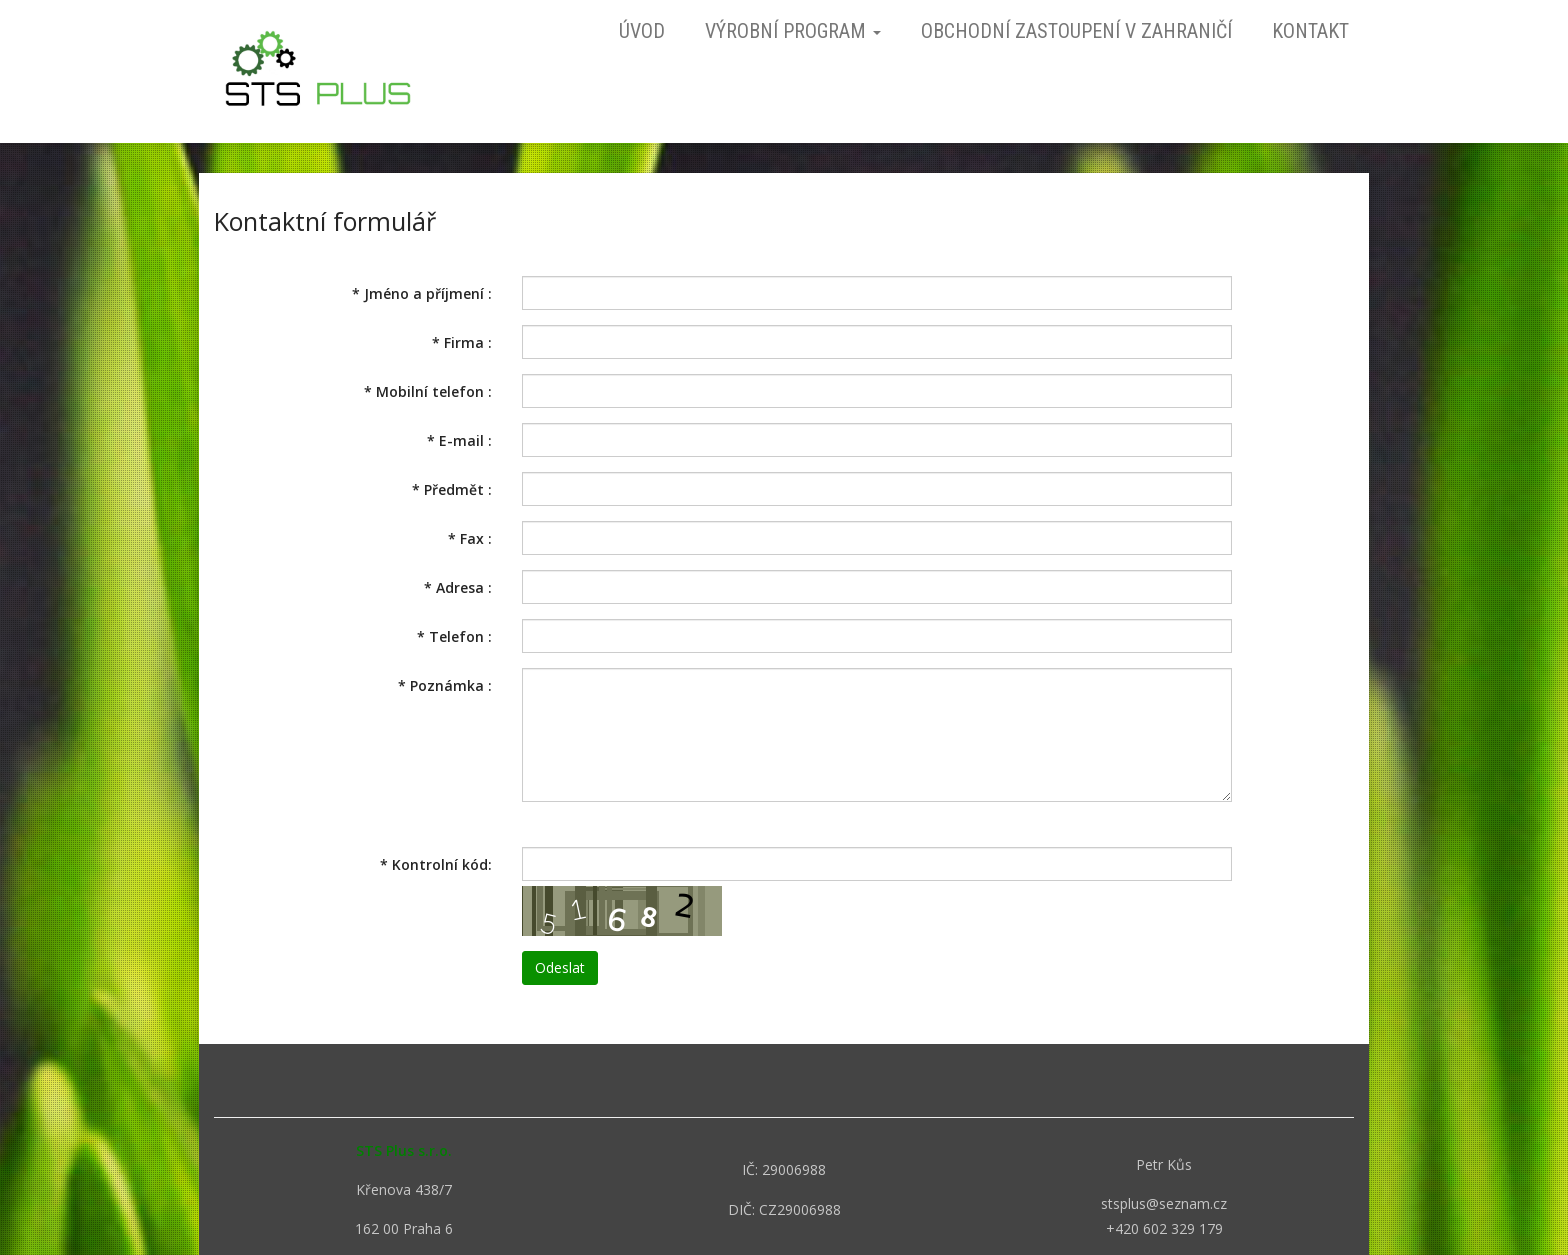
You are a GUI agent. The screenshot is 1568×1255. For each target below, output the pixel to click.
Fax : (470, 538)
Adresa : (458, 587)
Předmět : (452, 489)
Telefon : (454, 636)
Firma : (462, 342)
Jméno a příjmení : (422, 293)
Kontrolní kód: (436, 864)
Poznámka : (445, 685)
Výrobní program (793, 31)
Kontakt (1310, 31)
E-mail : (459, 440)
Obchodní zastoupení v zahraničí (1076, 31)
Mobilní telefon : (428, 391)
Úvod (642, 31)
